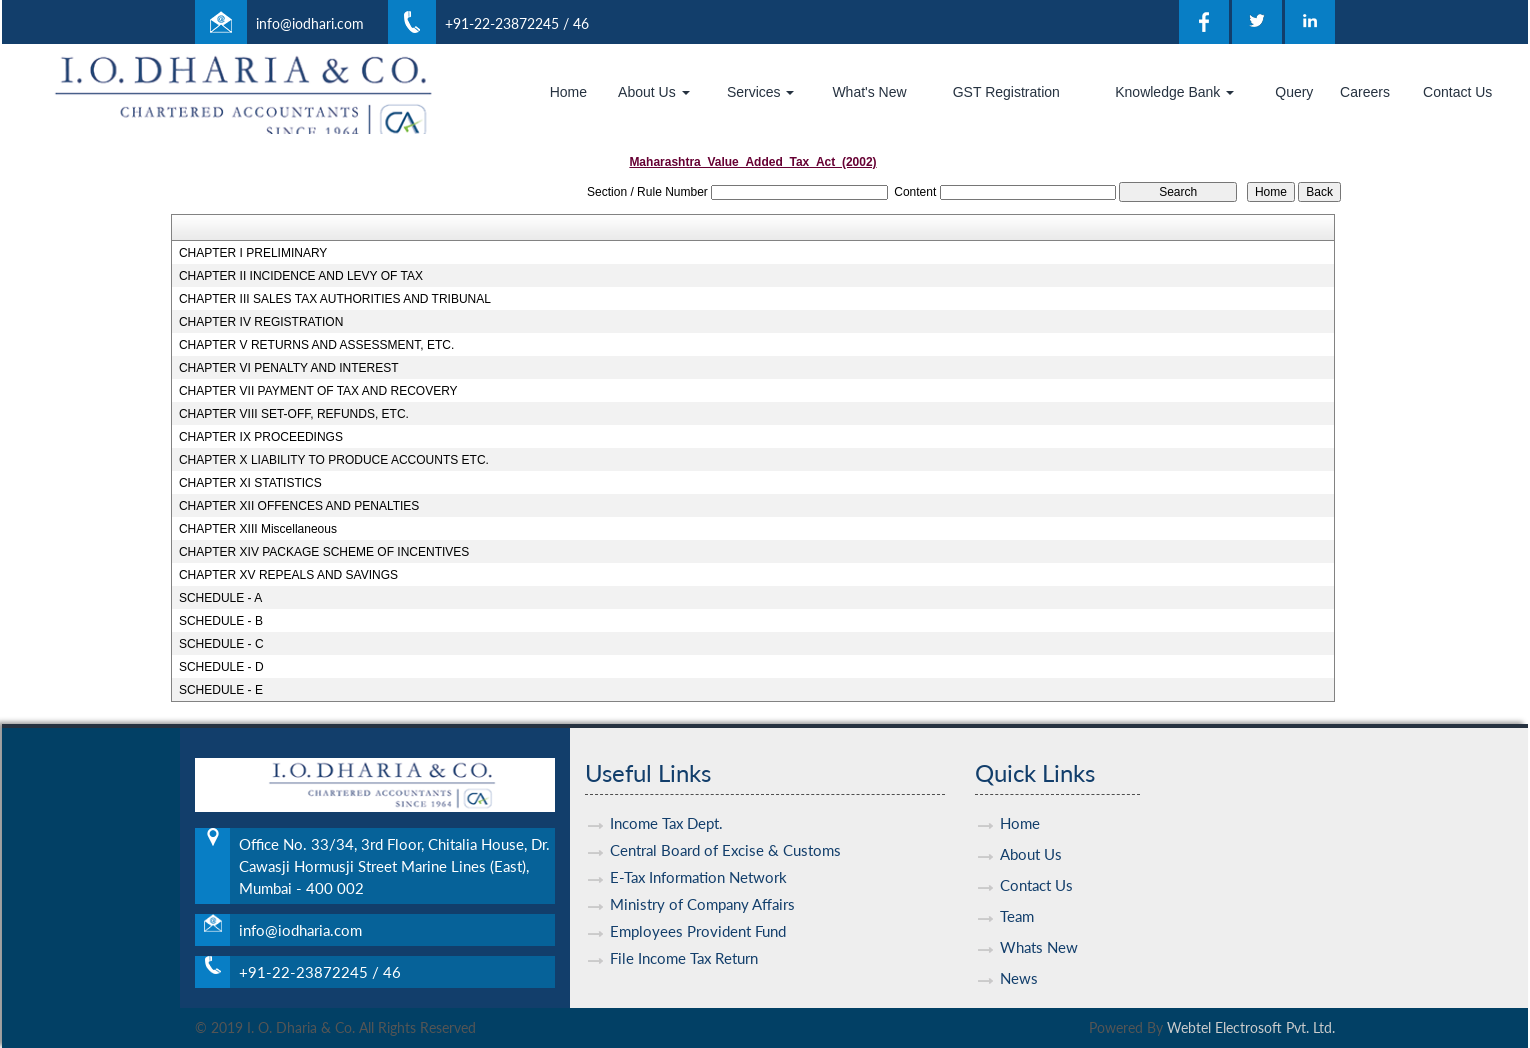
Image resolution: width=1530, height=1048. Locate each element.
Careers (1365, 92)
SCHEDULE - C (221, 644)
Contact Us (1457, 92)
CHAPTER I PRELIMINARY (253, 253)
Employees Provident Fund (698, 918)
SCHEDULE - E (221, 690)
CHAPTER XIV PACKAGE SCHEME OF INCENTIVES (324, 552)
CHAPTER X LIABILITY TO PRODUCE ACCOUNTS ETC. (334, 460)
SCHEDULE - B (221, 621)
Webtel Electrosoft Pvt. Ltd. (1251, 1027)
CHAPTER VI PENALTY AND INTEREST (289, 368)
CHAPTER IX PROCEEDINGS (261, 437)
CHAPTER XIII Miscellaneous (258, 529)
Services (761, 92)
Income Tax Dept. (666, 810)
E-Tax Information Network (698, 864)
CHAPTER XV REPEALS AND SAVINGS (288, 575)
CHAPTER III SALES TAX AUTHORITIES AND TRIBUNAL (335, 299)
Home (568, 92)
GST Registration (1006, 92)
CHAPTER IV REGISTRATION (261, 322)
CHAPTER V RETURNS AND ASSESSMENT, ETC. (316, 345)
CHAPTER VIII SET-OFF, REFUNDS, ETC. (294, 414)
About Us (653, 92)
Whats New (1039, 934)
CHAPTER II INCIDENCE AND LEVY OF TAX (301, 276)
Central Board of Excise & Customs (725, 837)
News (1019, 965)
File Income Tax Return (684, 945)
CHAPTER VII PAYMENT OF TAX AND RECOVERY (318, 391)
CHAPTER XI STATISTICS (250, 483)
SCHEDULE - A (220, 598)
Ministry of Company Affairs (702, 891)
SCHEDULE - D (221, 667)
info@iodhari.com (310, 23)
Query (1294, 92)
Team (1017, 903)
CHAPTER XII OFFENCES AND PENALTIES (299, 506)
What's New (869, 92)
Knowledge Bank (1174, 92)
